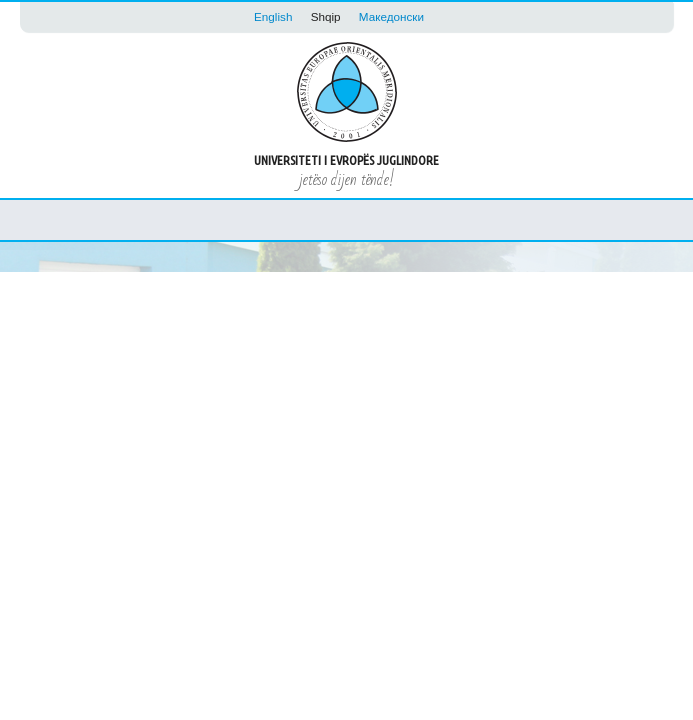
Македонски (391, 16)
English (273, 16)
